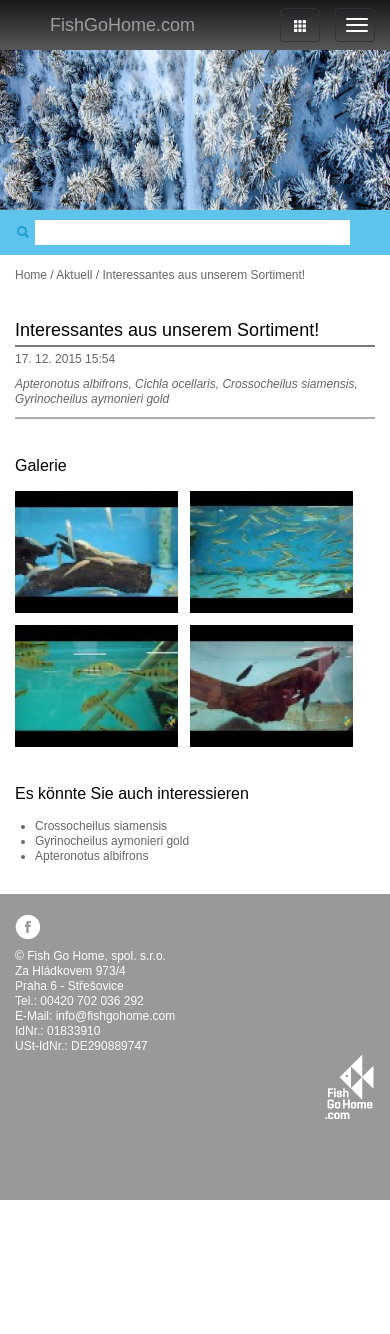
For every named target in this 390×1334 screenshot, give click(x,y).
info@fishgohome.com (116, 1016)
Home (31, 275)
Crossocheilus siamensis (101, 826)
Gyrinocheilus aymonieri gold (112, 841)
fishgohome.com (349, 1087)
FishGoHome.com (122, 25)
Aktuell (74, 275)
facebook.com (27, 926)
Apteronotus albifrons (91, 856)
